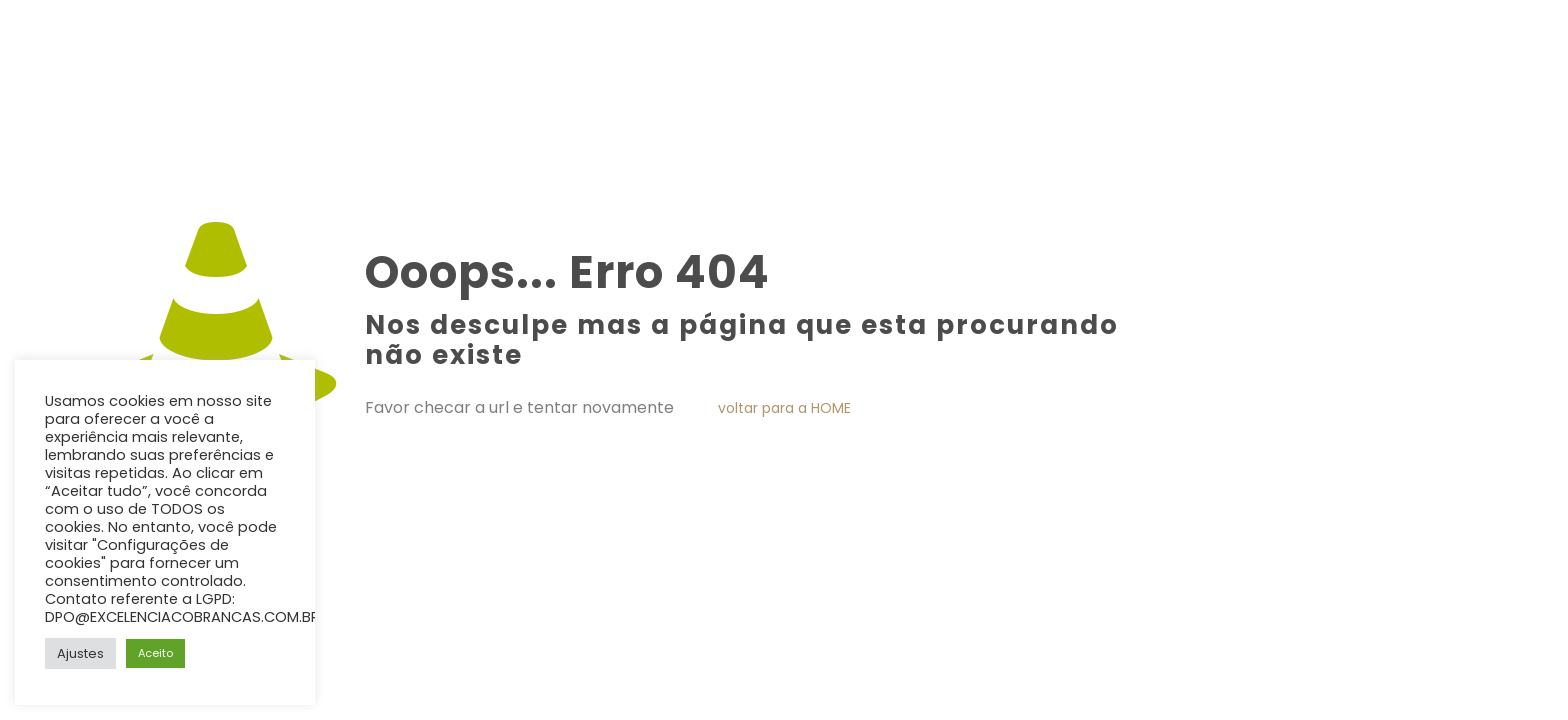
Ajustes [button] (80, 653)
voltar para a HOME (784, 408)
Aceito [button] (155, 653)
